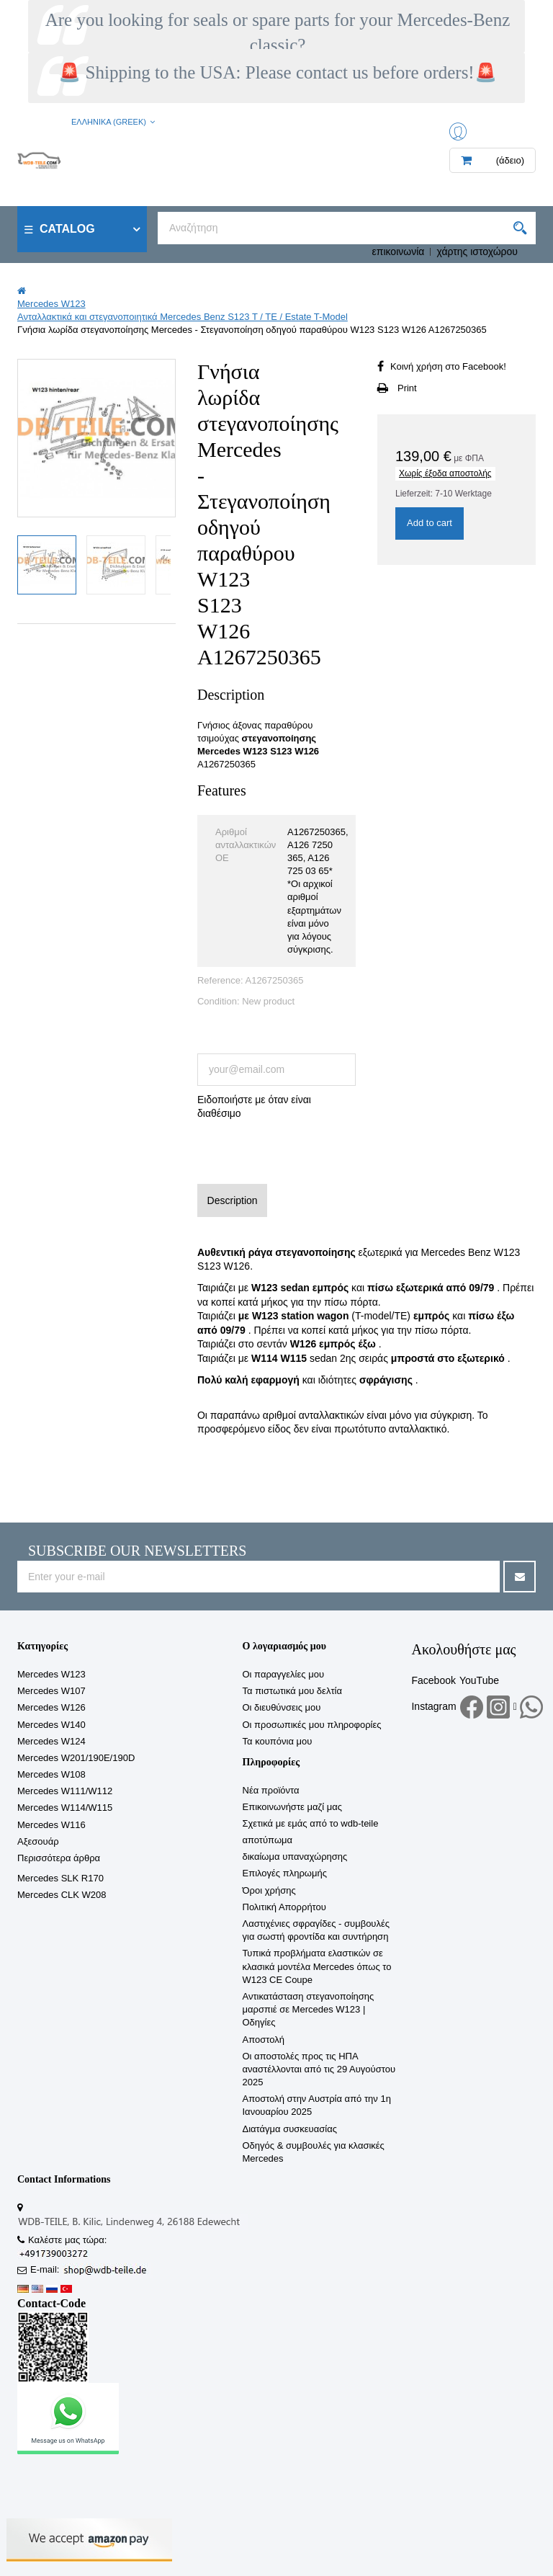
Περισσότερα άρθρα (58, 1858)
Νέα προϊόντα (271, 1790)
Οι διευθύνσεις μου (282, 1707)
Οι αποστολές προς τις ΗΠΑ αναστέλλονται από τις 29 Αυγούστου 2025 (319, 2069)
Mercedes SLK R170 (60, 1878)
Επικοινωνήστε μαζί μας (292, 1806)
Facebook (433, 1680)
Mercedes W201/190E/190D (76, 1757)
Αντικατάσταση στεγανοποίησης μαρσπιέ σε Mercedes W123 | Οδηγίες (308, 2009)
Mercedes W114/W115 (64, 1807)
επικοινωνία (398, 251)
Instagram (433, 1706)
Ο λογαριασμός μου (284, 1646)
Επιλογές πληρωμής (285, 1873)
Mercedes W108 (51, 1774)
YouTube (479, 1680)
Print (407, 388)
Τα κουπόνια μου (278, 1741)
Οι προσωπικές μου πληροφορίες (312, 1724)
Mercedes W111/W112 (64, 1791)
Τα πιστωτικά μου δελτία (292, 1690)
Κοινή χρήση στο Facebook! (448, 366)
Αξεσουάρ (38, 1841)
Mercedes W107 (51, 1690)
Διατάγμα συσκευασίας (290, 2128)
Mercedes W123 (51, 1674)
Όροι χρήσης (269, 1890)
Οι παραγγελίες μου (284, 1674)
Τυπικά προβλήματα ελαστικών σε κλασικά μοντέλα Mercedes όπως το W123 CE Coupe (317, 1966)
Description (232, 1200)
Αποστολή (263, 2039)
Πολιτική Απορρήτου (284, 1907)
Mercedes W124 (51, 1741)
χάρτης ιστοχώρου (477, 251)
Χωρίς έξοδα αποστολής (445, 473)
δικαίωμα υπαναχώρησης (295, 1856)
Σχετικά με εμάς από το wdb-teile (311, 1823)
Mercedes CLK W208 (62, 1894)
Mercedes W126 (51, 1707)
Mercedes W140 (51, 1724)
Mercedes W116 (51, 1824)
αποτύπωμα (268, 1840)
